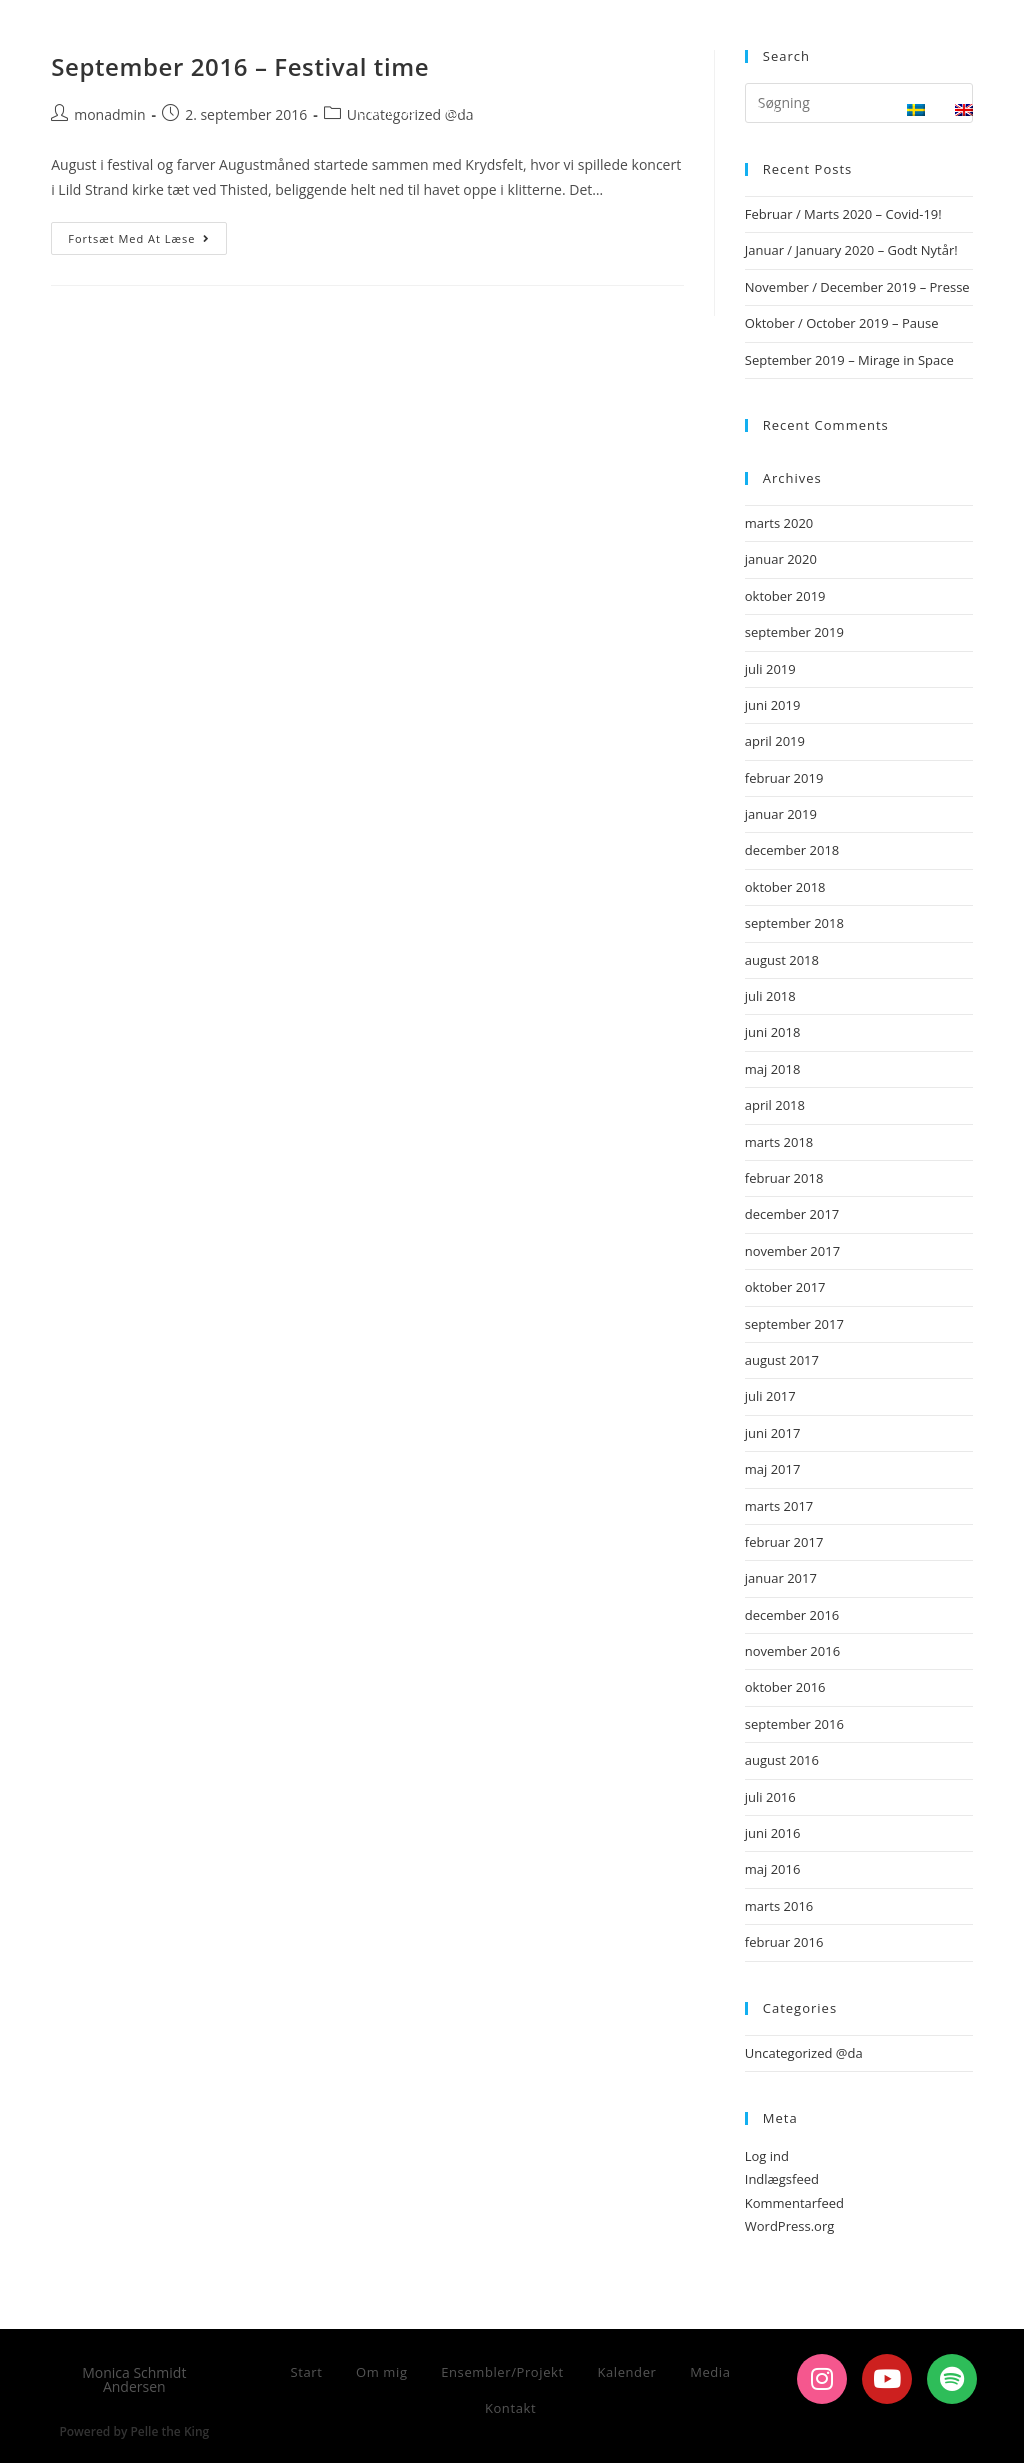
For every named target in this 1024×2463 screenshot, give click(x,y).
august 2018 (782, 960)
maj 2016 (773, 1869)
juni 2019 (773, 705)
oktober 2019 (785, 596)
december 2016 (792, 1615)
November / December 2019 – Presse (857, 287)
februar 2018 (784, 1178)
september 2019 (794, 632)
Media (710, 2372)
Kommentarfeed (794, 2203)
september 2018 (794, 923)
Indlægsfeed (782, 2179)
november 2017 (792, 1251)
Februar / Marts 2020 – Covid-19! (843, 214)
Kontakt (510, 2408)
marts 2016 (779, 1906)
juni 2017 (773, 1433)
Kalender (626, 2372)
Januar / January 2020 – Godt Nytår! (851, 250)
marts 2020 (779, 523)
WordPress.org (790, 2226)
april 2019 (775, 741)
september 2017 (794, 1324)
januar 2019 (781, 814)
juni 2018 (773, 1032)
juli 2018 (770, 996)
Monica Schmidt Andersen (197, 36)
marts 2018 (779, 1142)
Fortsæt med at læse (147, 234)
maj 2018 (773, 1069)
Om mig (382, 2372)
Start (306, 2372)
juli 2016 (770, 1797)
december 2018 (792, 850)
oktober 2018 (785, 887)
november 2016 (792, 1651)
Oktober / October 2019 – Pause (842, 323)
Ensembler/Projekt (502, 2372)
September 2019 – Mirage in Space (849, 360)
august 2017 (782, 1360)
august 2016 (782, 1760)
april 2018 (775, 1105)
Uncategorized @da (804, 2053)
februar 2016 (784, 1942)
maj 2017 (773, 1469)
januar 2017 (781, 1578)
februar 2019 (784, 778)
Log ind (767, 2156)
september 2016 (794, 1724)
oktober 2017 (785, 1287)
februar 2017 (784, 1542)
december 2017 (792, 1214)
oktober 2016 (785, 1687)
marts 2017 (779, 1506)
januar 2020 (781, 559)
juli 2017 (770, 1396)
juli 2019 (770, 669)
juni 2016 (773, 1833)
